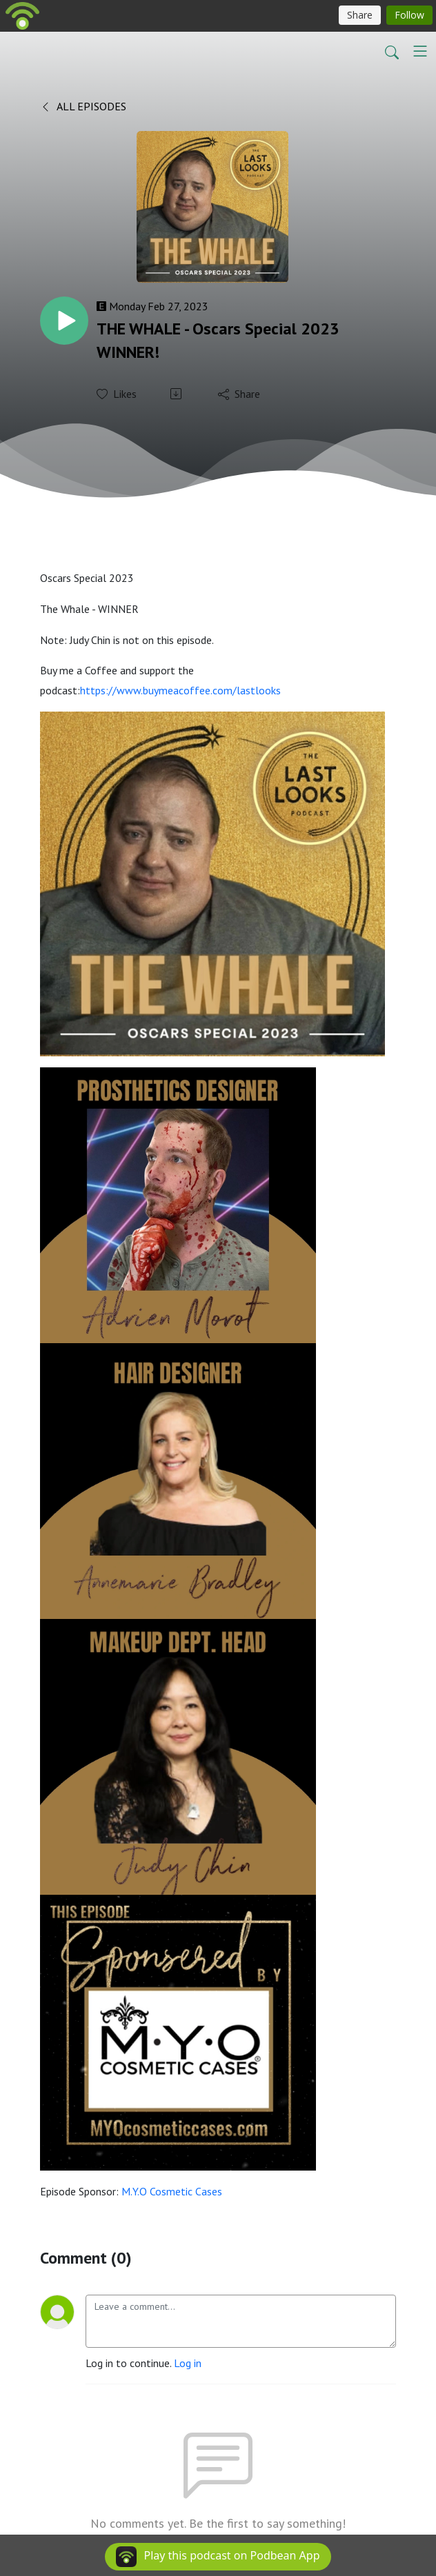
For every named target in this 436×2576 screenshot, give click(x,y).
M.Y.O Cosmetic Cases (171, 2191)
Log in (187, 2363)
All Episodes (83, 106)
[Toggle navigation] (420, 51)
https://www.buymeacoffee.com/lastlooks (180, 690)
